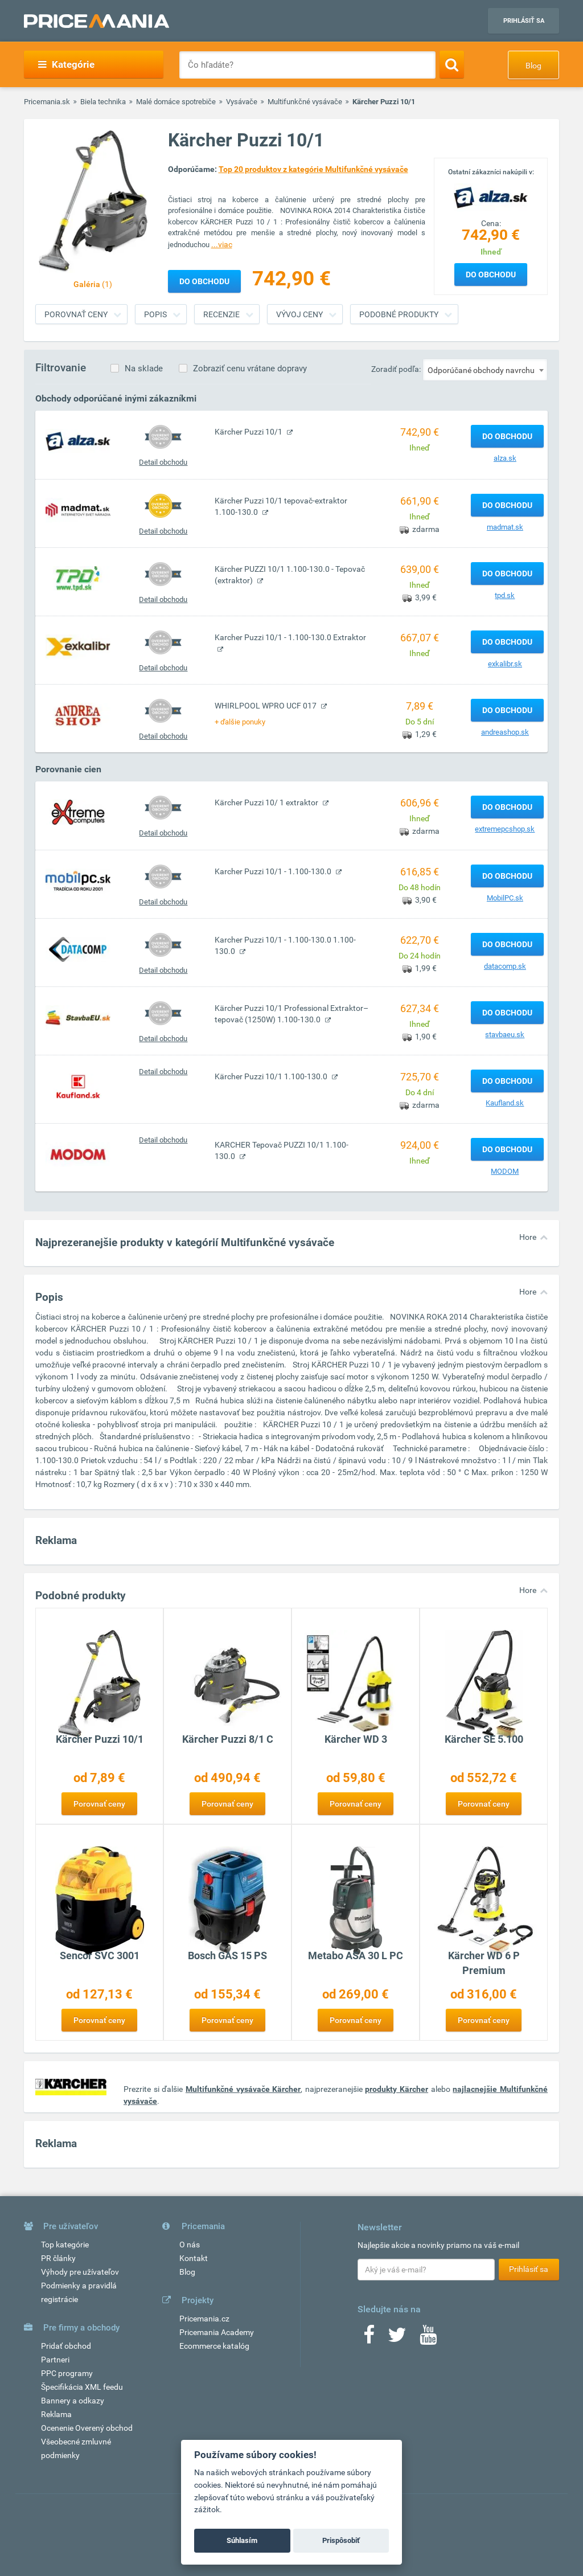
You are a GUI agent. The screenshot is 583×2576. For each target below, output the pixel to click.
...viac (221, 244)
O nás (189, 2244)
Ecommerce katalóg (214, 2345)
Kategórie (66, 64)
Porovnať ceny (76, 314)
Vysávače (241, 101)
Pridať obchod (66, 2345)
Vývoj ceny (299, 314)
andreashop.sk (505, 732)
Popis (155, 314)
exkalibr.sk (505, 664)
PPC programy (67, 2373)
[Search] (452, 64)
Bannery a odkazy (72, 2400)
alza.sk (505, 458)
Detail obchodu (163, 462)
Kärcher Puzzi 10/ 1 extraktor (267, 802)
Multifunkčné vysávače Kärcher (243, 2089)
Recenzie (221, 314)
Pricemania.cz (204, 2318)
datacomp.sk (505, 966)
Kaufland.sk (505, 1103)
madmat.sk (505, 527)
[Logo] (491, 196)
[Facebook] (369, 2338)
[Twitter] (397, 2338)
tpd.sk (505, 595)
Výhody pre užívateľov (80, 2271)
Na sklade (144, 368)
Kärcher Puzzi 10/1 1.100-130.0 (272, 1076)
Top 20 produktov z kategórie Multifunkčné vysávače (313, 169)
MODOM (505, 1171)
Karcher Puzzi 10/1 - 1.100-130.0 (274, 871)
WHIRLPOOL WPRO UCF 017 (266, 705)
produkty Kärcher (396, 2089)
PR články (58, 2258)
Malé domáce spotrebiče (176, 101)
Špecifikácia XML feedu (82, 2386)
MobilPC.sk (505, 898)
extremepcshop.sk (505, 829)
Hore (527, 1237)
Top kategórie (65, 2244)
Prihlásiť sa (523, 20)
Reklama (56, 2414)
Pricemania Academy (216, 2332)
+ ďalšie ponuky (240, 722)
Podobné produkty (398, 314)
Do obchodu (491, 274)
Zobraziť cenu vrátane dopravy (250, 368)
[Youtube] (428, 2338)
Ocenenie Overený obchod (87, 2427)
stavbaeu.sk (504, 1034)
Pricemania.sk (47, 101)
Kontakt (193, 2258)
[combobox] (485, 369)
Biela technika (103, 101)
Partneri (55, 2359)
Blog (533, 65)
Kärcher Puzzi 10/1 (249, 431)
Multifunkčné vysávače (305, 101)
